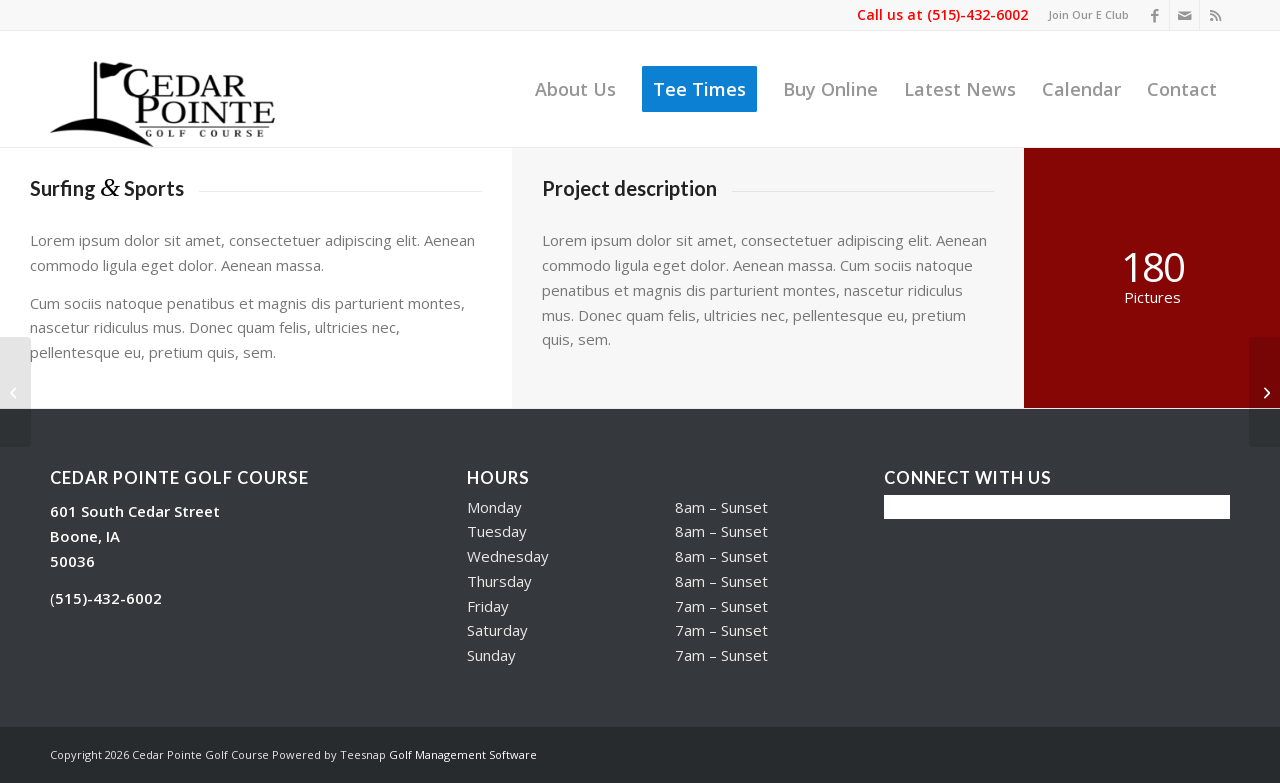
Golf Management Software (463, 754)
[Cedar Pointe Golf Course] (174, 89)
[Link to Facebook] (1154, 15)
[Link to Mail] (1184, 15)
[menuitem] (1083, 15)
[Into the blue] (1264, 392)
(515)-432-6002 (977, 14)
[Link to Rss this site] (1215, 15)
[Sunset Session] (15, 392)
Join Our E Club (1088, 14)
